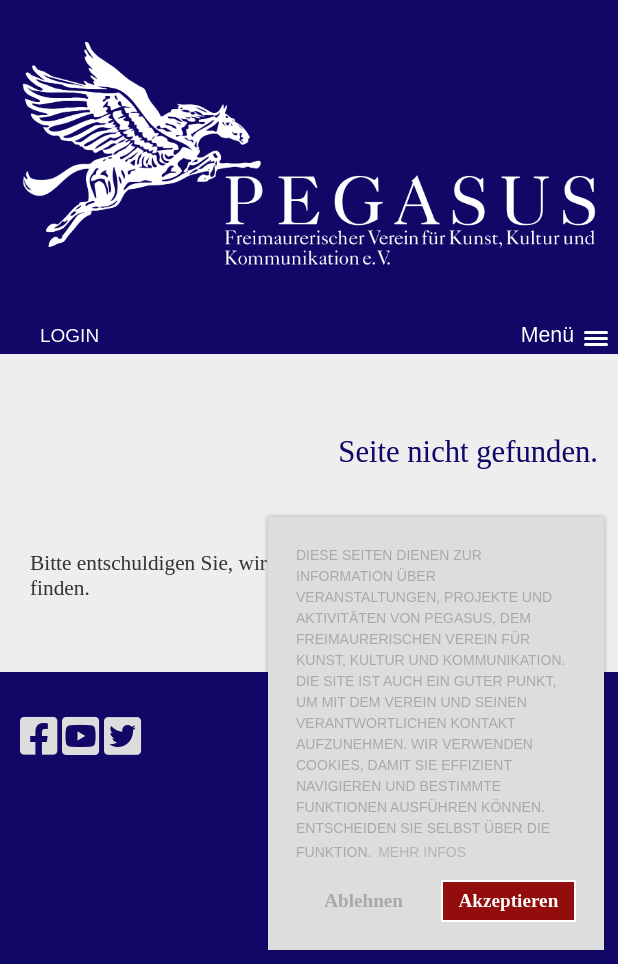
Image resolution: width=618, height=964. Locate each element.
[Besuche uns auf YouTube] (80, 737)
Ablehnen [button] (363, 900)
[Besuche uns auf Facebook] (38, 737)
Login (69, 335)
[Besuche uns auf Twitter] (122, 737)
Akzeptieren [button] (508, 900)
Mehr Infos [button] (422, 852)
